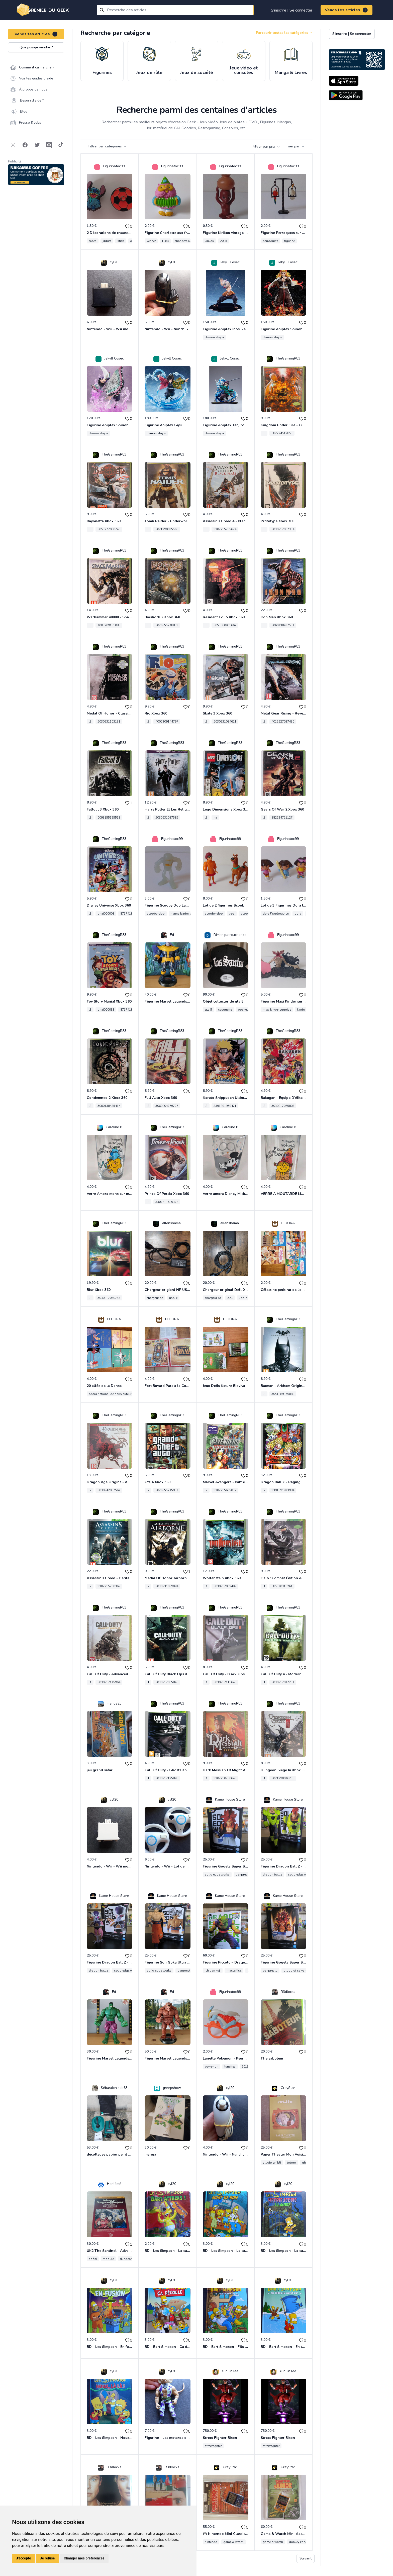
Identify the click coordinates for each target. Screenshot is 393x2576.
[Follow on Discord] (49, 145)
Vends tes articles (346, 10)
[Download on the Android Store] (346, 95)
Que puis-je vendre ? (36, 47)
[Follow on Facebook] (25, 145)
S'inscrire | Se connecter (291, 10)
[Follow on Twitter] (37, 145)
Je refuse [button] (47, 2558)
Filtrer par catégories (107, 146)
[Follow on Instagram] (13, 145)
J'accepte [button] (23, 2558)
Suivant (306, 2558)
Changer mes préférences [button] (84, 2558)
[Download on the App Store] (343, 81)
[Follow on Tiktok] (60, 145)
